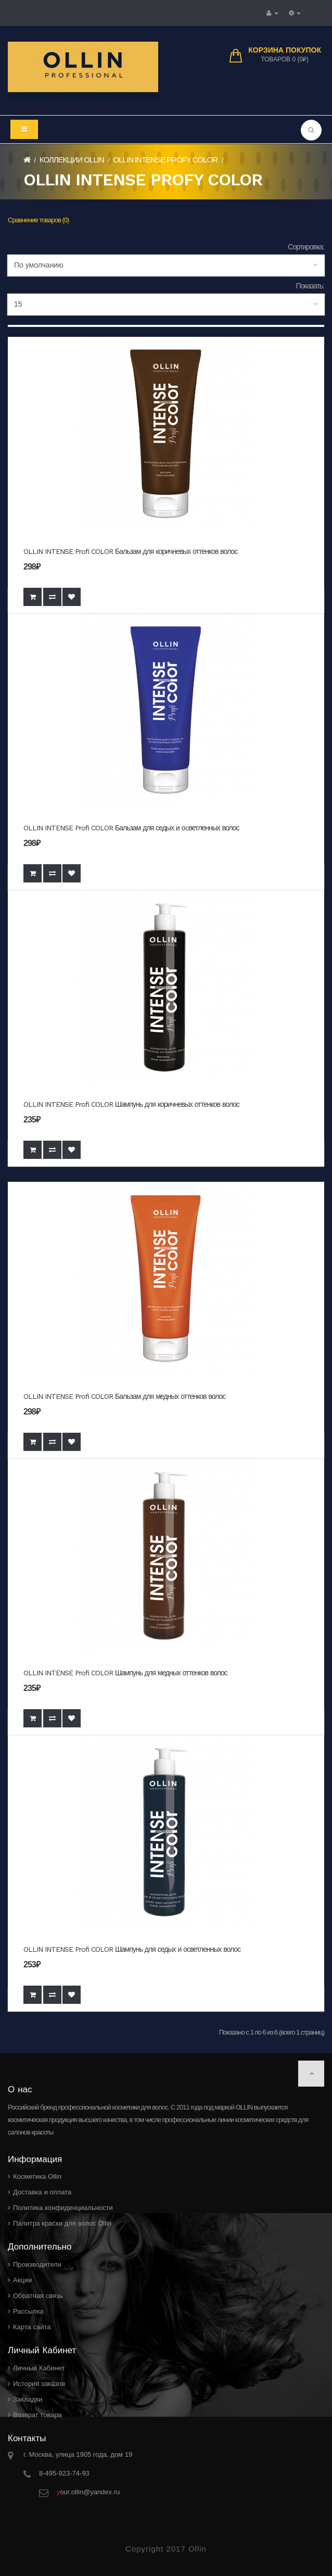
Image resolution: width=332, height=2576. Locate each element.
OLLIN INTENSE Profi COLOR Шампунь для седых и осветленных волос (131, 1949)
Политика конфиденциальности (63, 2208)
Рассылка (28, 2311)
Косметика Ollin (37, 2176)
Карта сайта (31, 2327)
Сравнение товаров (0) (38, 220)
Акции (22, 2280)
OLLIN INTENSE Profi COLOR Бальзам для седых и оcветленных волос (131, 828)
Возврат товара (37, 2415)
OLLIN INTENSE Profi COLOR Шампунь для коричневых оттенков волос (131, 1104)
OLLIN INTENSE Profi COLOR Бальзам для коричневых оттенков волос (130, 551)
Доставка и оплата (42, 2192)
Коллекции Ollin (72, 159)
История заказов (39, 2384)
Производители (37, 2264)
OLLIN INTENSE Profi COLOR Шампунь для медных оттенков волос (125, 1673)
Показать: (310, 286)
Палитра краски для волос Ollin (62, 2223)
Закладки (27, 2399)
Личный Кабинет (39, 2368)
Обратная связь (38, 2296)
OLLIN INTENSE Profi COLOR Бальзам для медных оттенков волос (124, 1396)
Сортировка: (306, 247)
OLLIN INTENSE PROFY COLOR (165, 159)
